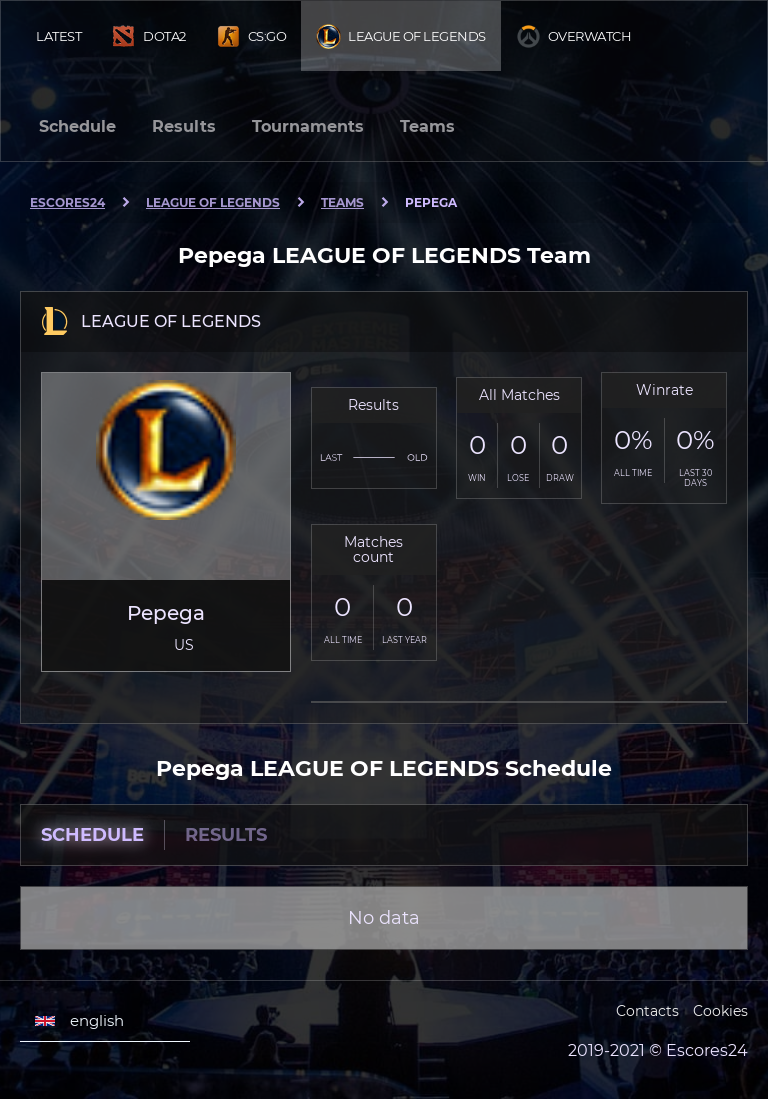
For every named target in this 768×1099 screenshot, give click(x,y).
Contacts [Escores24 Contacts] (647, 1011)
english (79, 1021)
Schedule (77, 126)
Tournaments (308, 126)
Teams (427, 126)
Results (184, 126)
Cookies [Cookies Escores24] (720, 1011)
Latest (58, 36)
